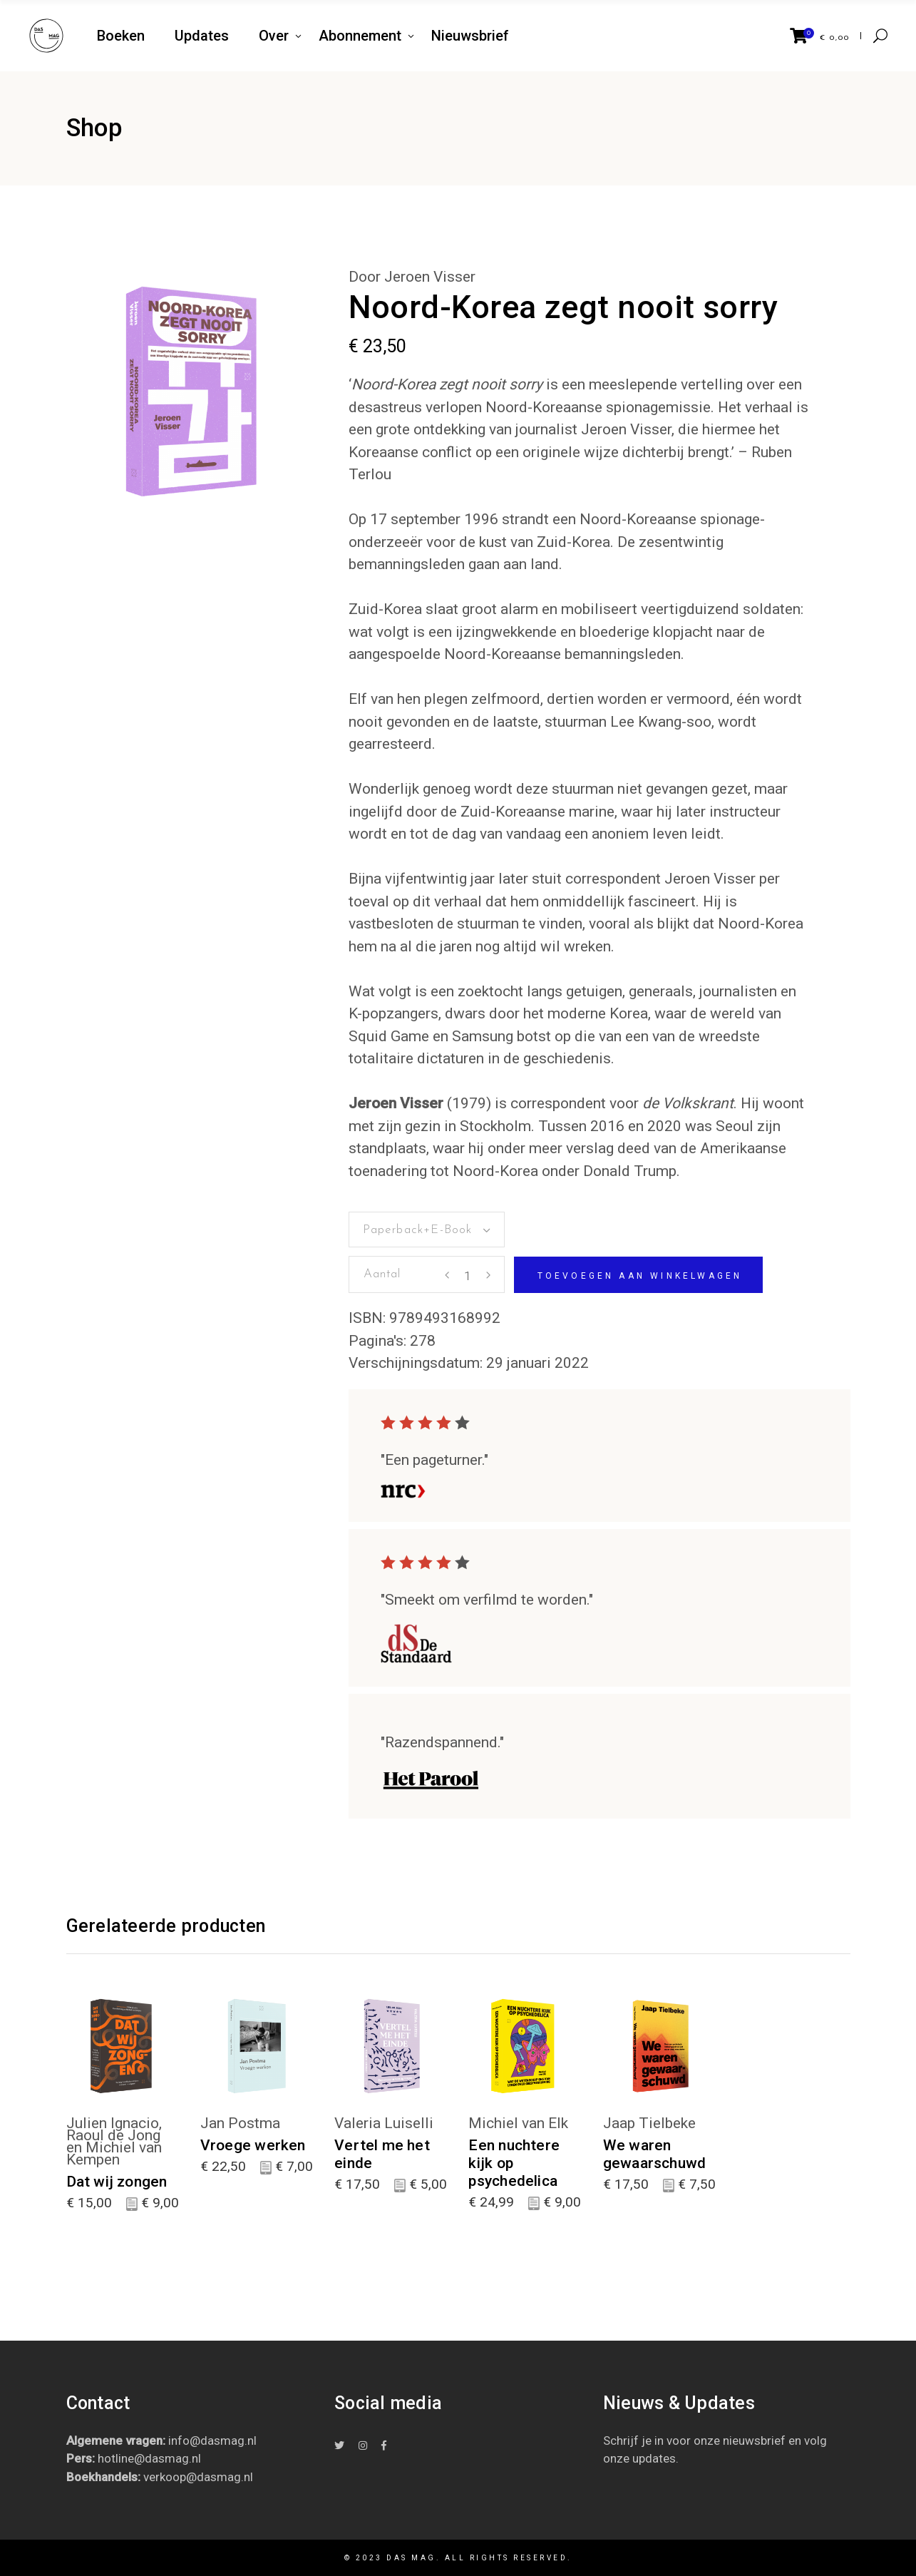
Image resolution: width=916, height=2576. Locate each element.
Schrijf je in (633, 2440)
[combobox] (427, 1229)
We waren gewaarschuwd (654, 2154)
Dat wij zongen (117, 2181)
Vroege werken (253, 2145)
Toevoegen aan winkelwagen (640, 1276)
